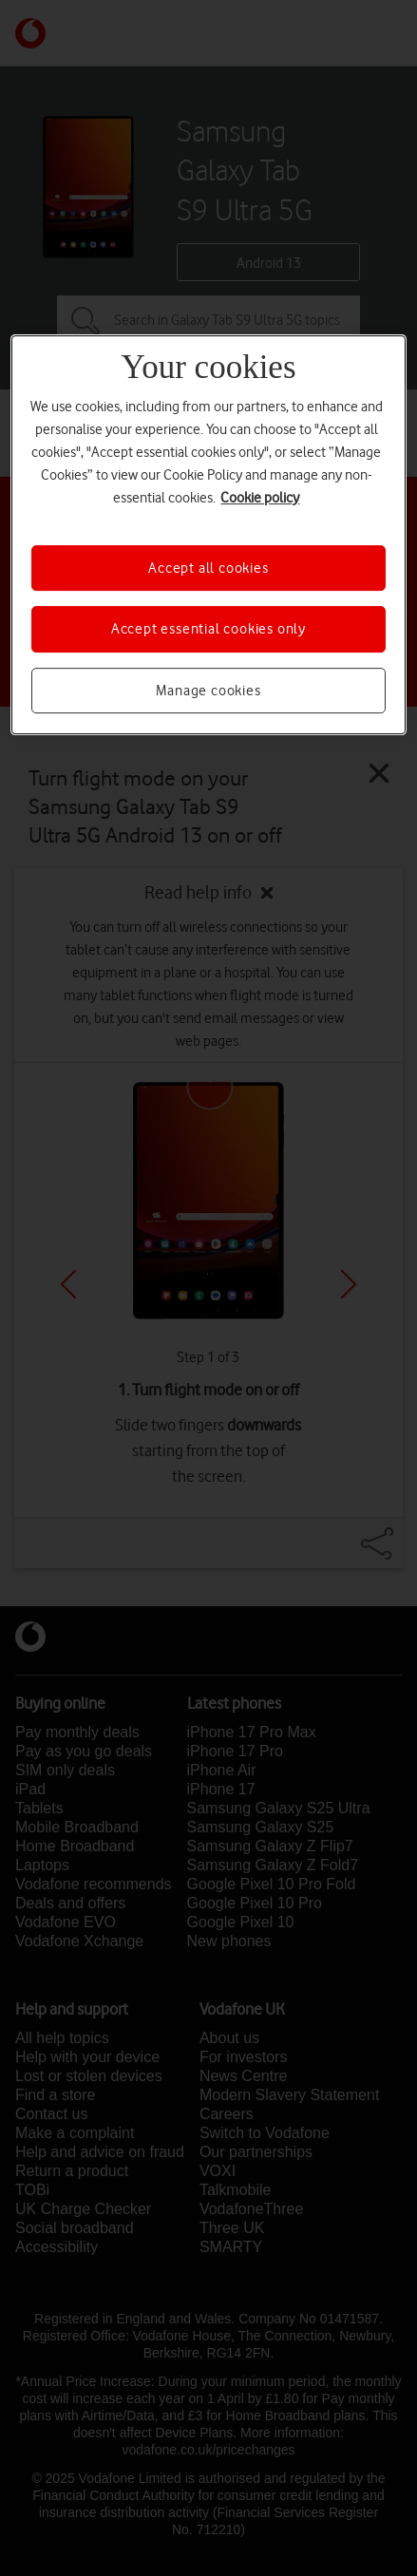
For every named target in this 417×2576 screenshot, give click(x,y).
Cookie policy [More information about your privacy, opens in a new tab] (259, 497)
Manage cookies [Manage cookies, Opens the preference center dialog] (208, 690)
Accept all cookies (208, 568)
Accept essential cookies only (208, 628)
